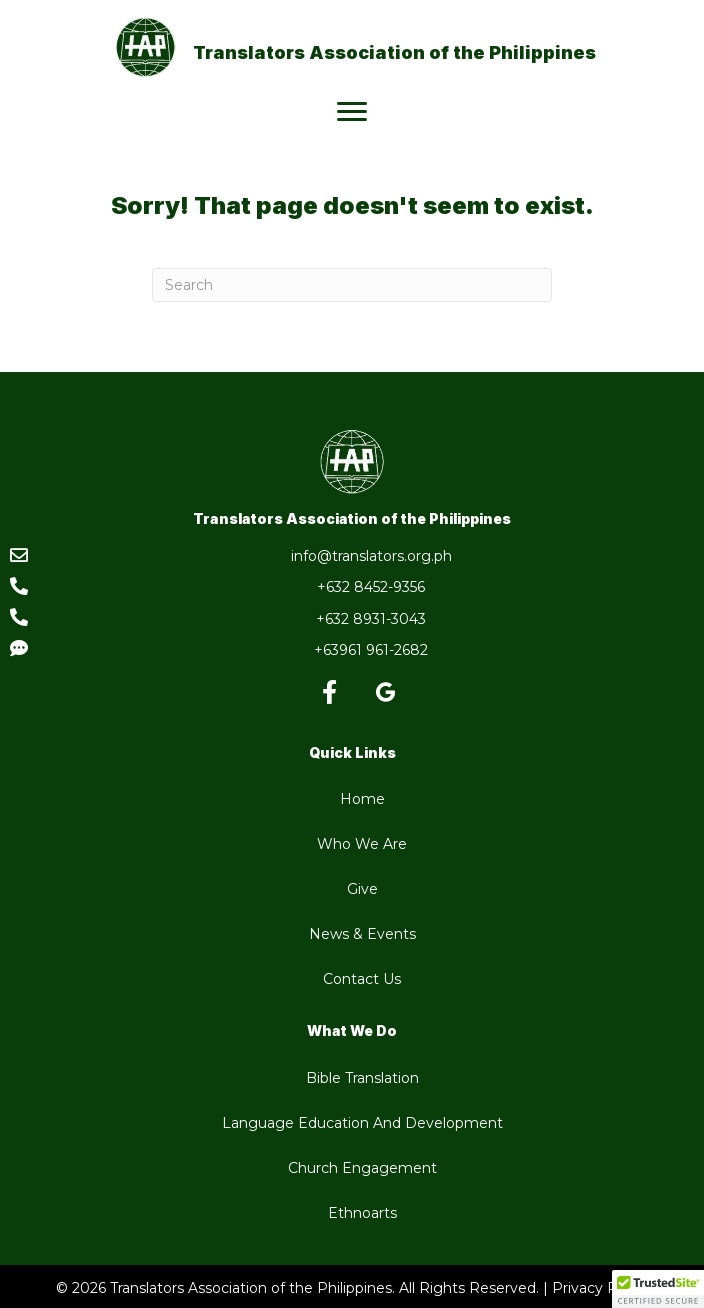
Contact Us (362, 979)
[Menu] (352, 112)
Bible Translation (362, 1078)
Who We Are (362, 844)
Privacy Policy (600, 1288)
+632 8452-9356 (371, 587)
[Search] (352, 285)
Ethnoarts (362, 1213)
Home (362, 799)
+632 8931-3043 (371, 619)
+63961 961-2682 (371, 650)
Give (362, 889)
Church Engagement (362, 1168)
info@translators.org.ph (371, 556)
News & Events (362, 934)
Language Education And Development (362, 1123)
